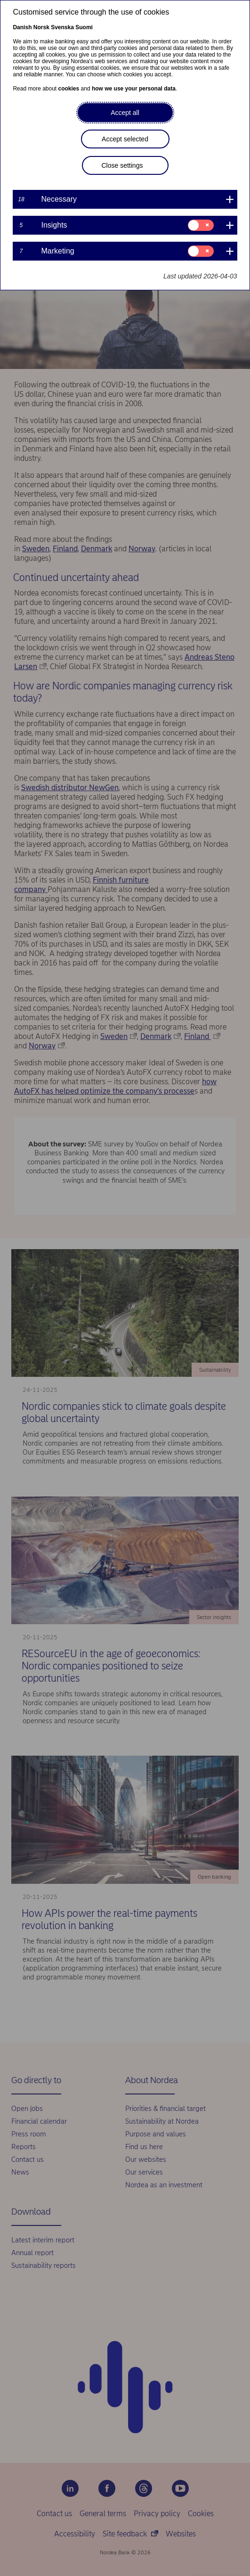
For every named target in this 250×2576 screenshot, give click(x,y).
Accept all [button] (125, 112)
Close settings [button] (122, 165)
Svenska (62, 27)
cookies (69, 88)
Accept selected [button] (125, 139)
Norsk (41, 27)
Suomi (84, 27)
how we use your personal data (134, 88)
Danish (22, 27)
